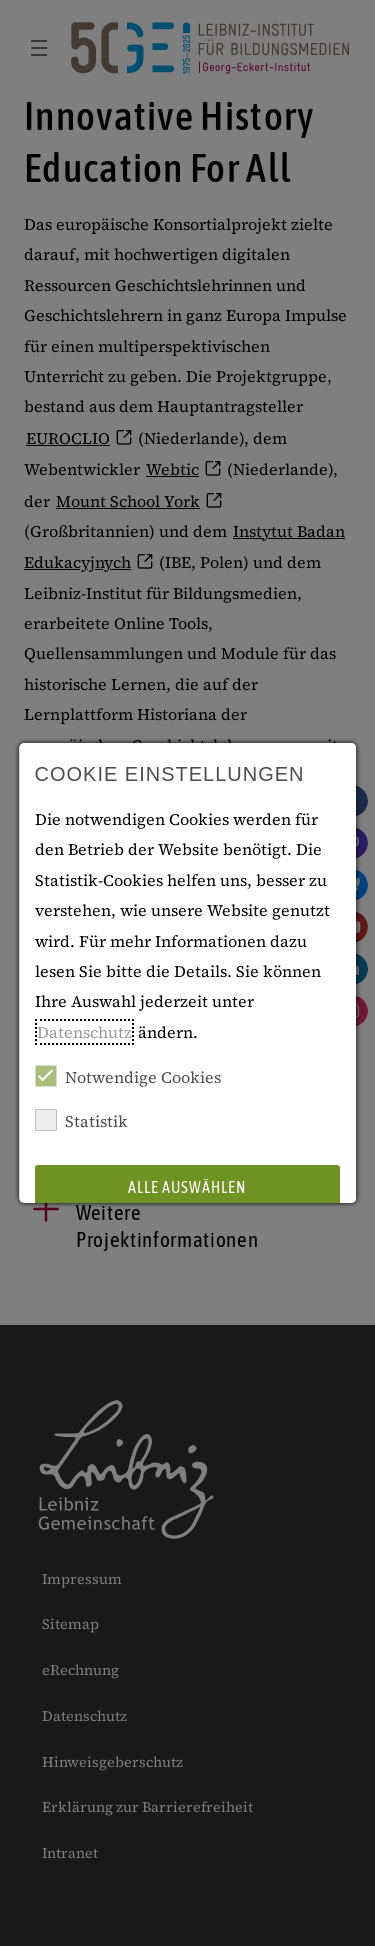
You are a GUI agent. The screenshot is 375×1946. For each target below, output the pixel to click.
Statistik (81, 1120)
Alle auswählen (188, 1187)
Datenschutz (84, 1032)
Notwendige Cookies (128, 1076)
